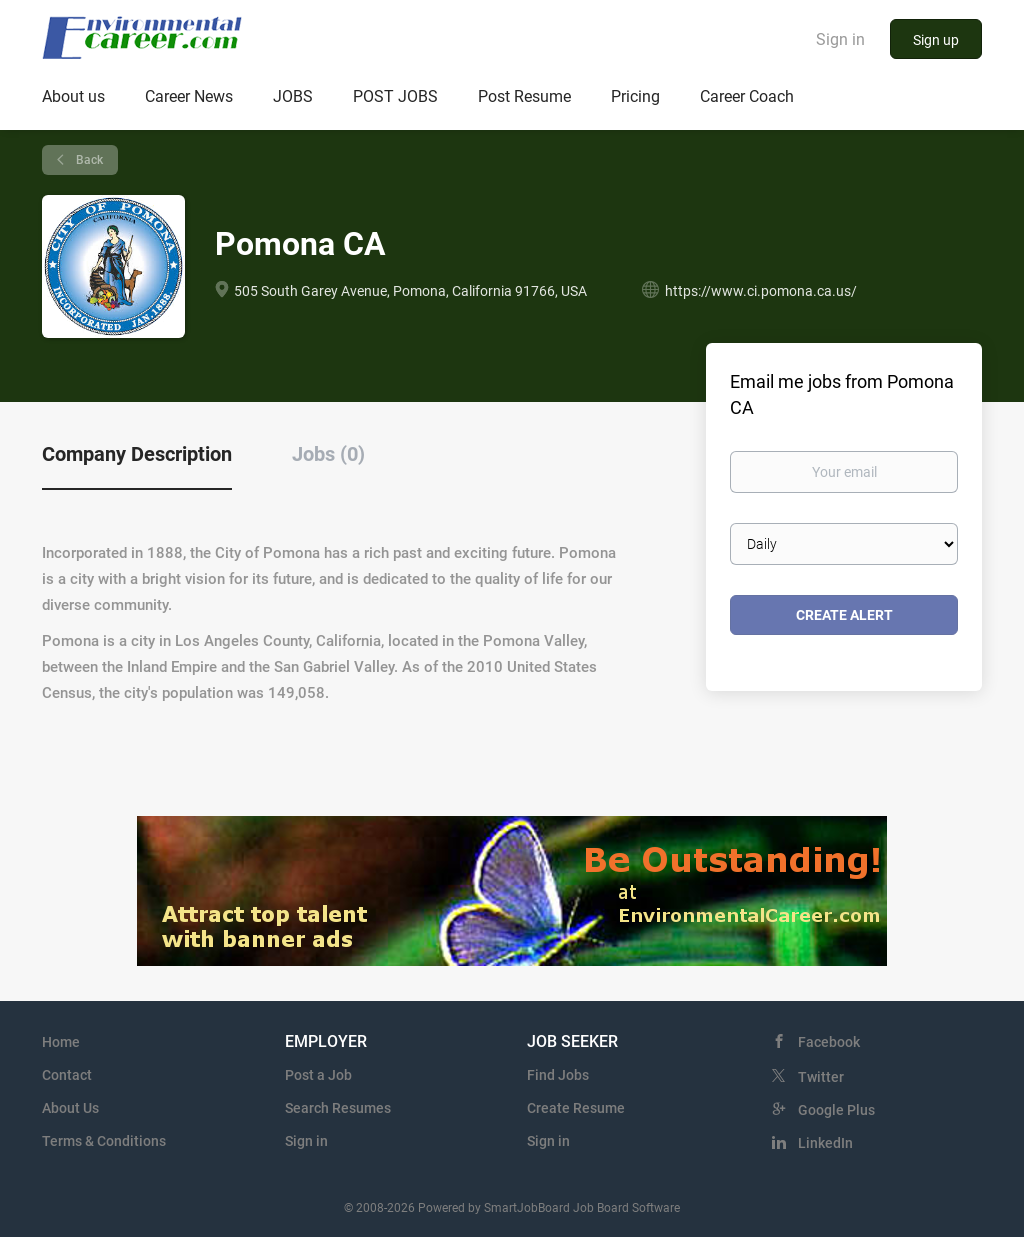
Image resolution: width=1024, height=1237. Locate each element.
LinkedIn (825, 1143)
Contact (67, 1075)
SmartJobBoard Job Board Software (582, 1208)
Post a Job (318, 1075)
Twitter (821, 1077)
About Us (70, 1108)
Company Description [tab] (137, 454)
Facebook (829, 1042)
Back (88, 160)
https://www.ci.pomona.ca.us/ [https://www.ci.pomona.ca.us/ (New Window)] (761, 291)
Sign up (936, 40)
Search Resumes (338, 1108)
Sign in (840, 39)
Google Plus (836, 1110)
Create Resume (576, 1108)
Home (61, 1042)
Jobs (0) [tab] (328, 454)
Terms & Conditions (104, 1141)
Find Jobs (558, 1075)
